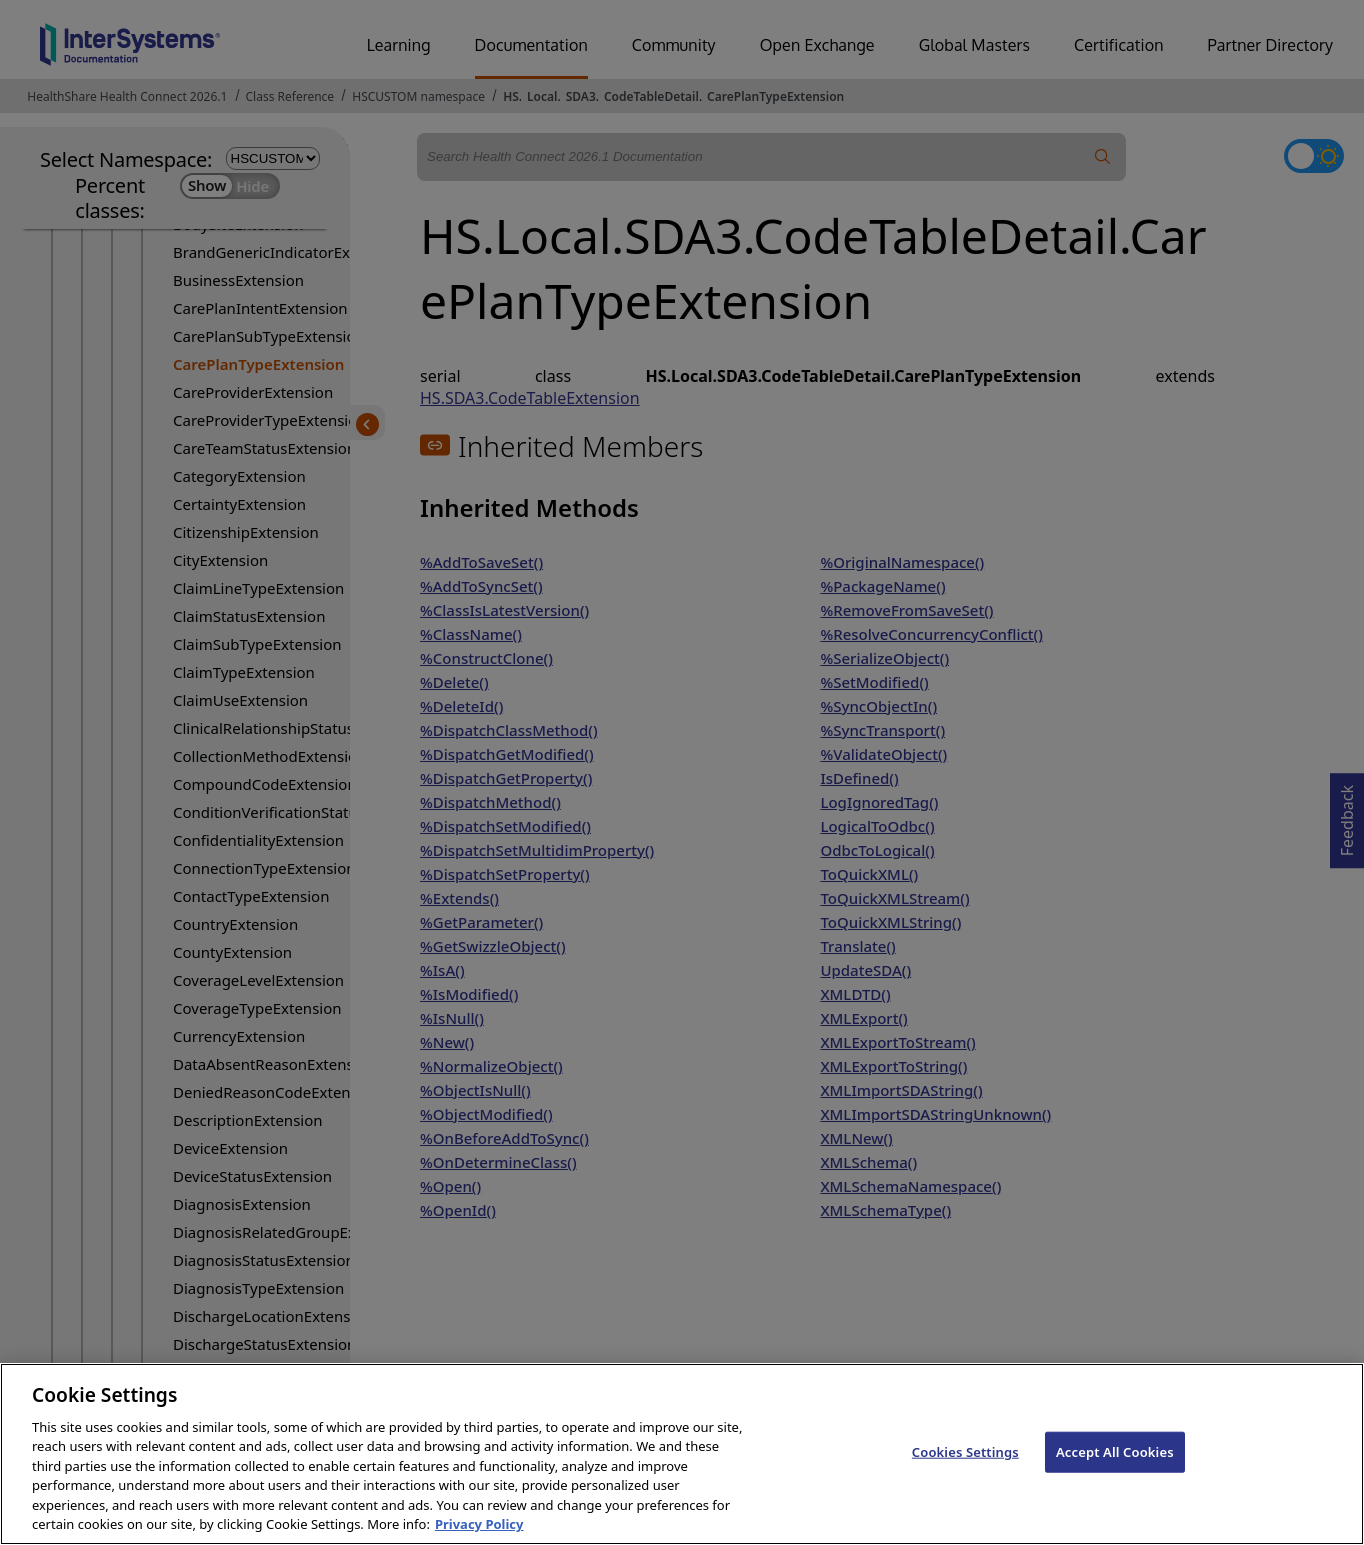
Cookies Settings (965, 1473)
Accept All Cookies (1115, 1473)
